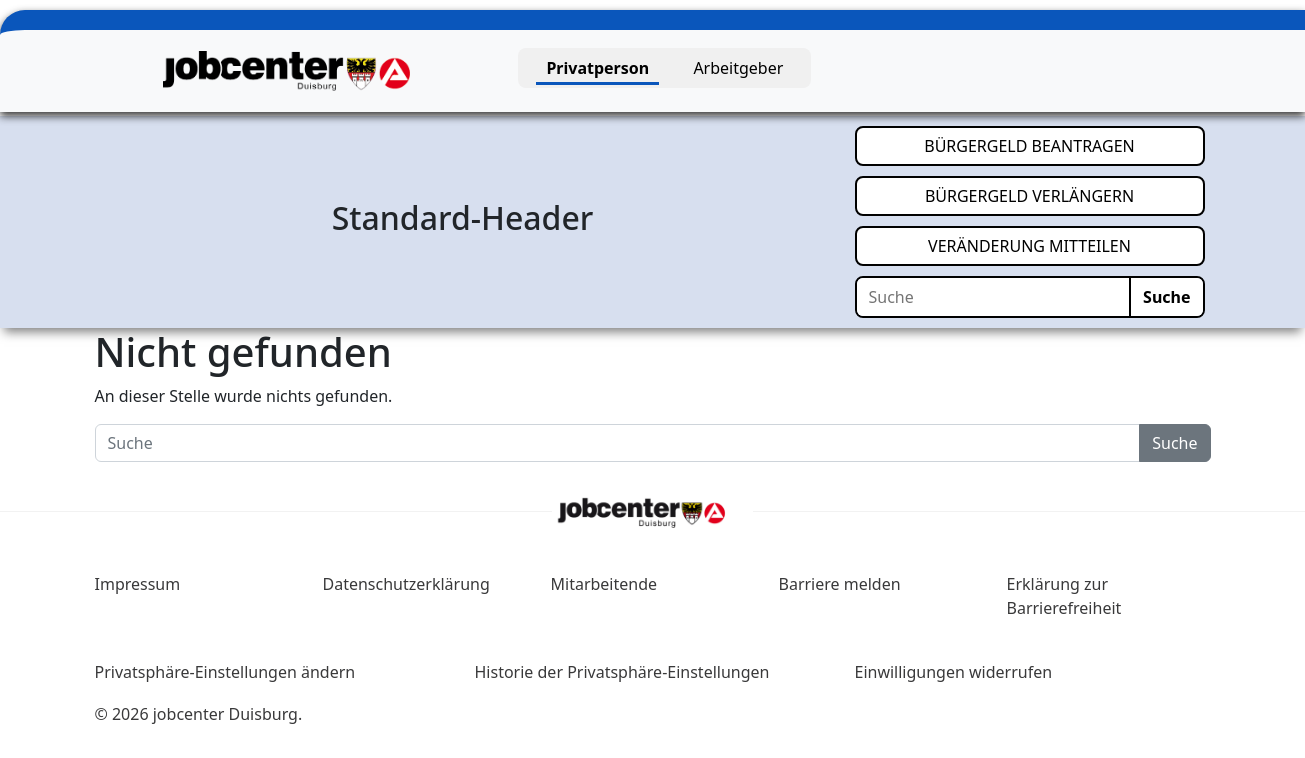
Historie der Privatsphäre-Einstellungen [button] (622, 672)
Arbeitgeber (738, 68)
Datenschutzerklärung (406, 584)
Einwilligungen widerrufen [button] (954, 672)
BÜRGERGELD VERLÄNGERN (1065, 195)
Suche (1166, 297)
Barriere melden (840, 584)
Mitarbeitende (604, 584)
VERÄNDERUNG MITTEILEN (1066, 245)
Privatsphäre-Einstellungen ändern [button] (225, 672)
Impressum (138, 584)
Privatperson (597, 68)
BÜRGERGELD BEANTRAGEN (1064, 145)
